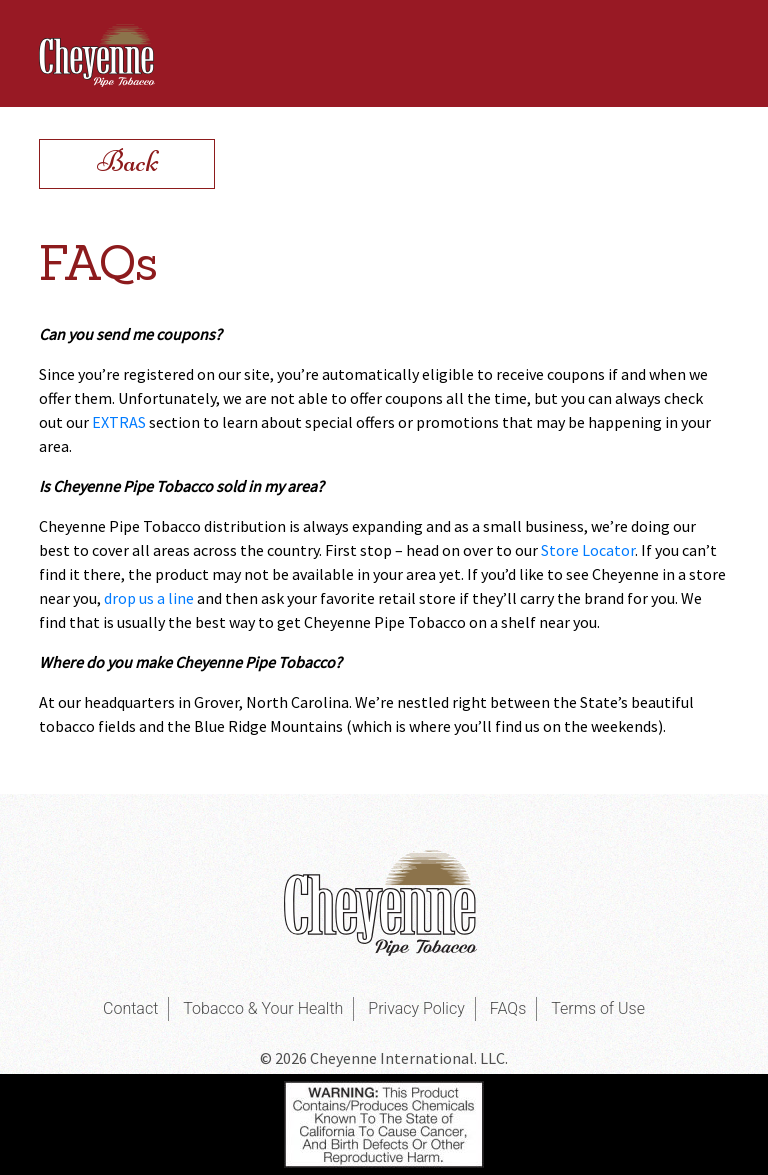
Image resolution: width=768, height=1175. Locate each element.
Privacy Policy (416, 1008)
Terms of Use (598, 1008)
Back (127, 161)
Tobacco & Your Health (263, 1008)
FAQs (508, 1008)
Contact (130, 1008)
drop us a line (149, 598)
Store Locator (588, 550)
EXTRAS (119, 422)
